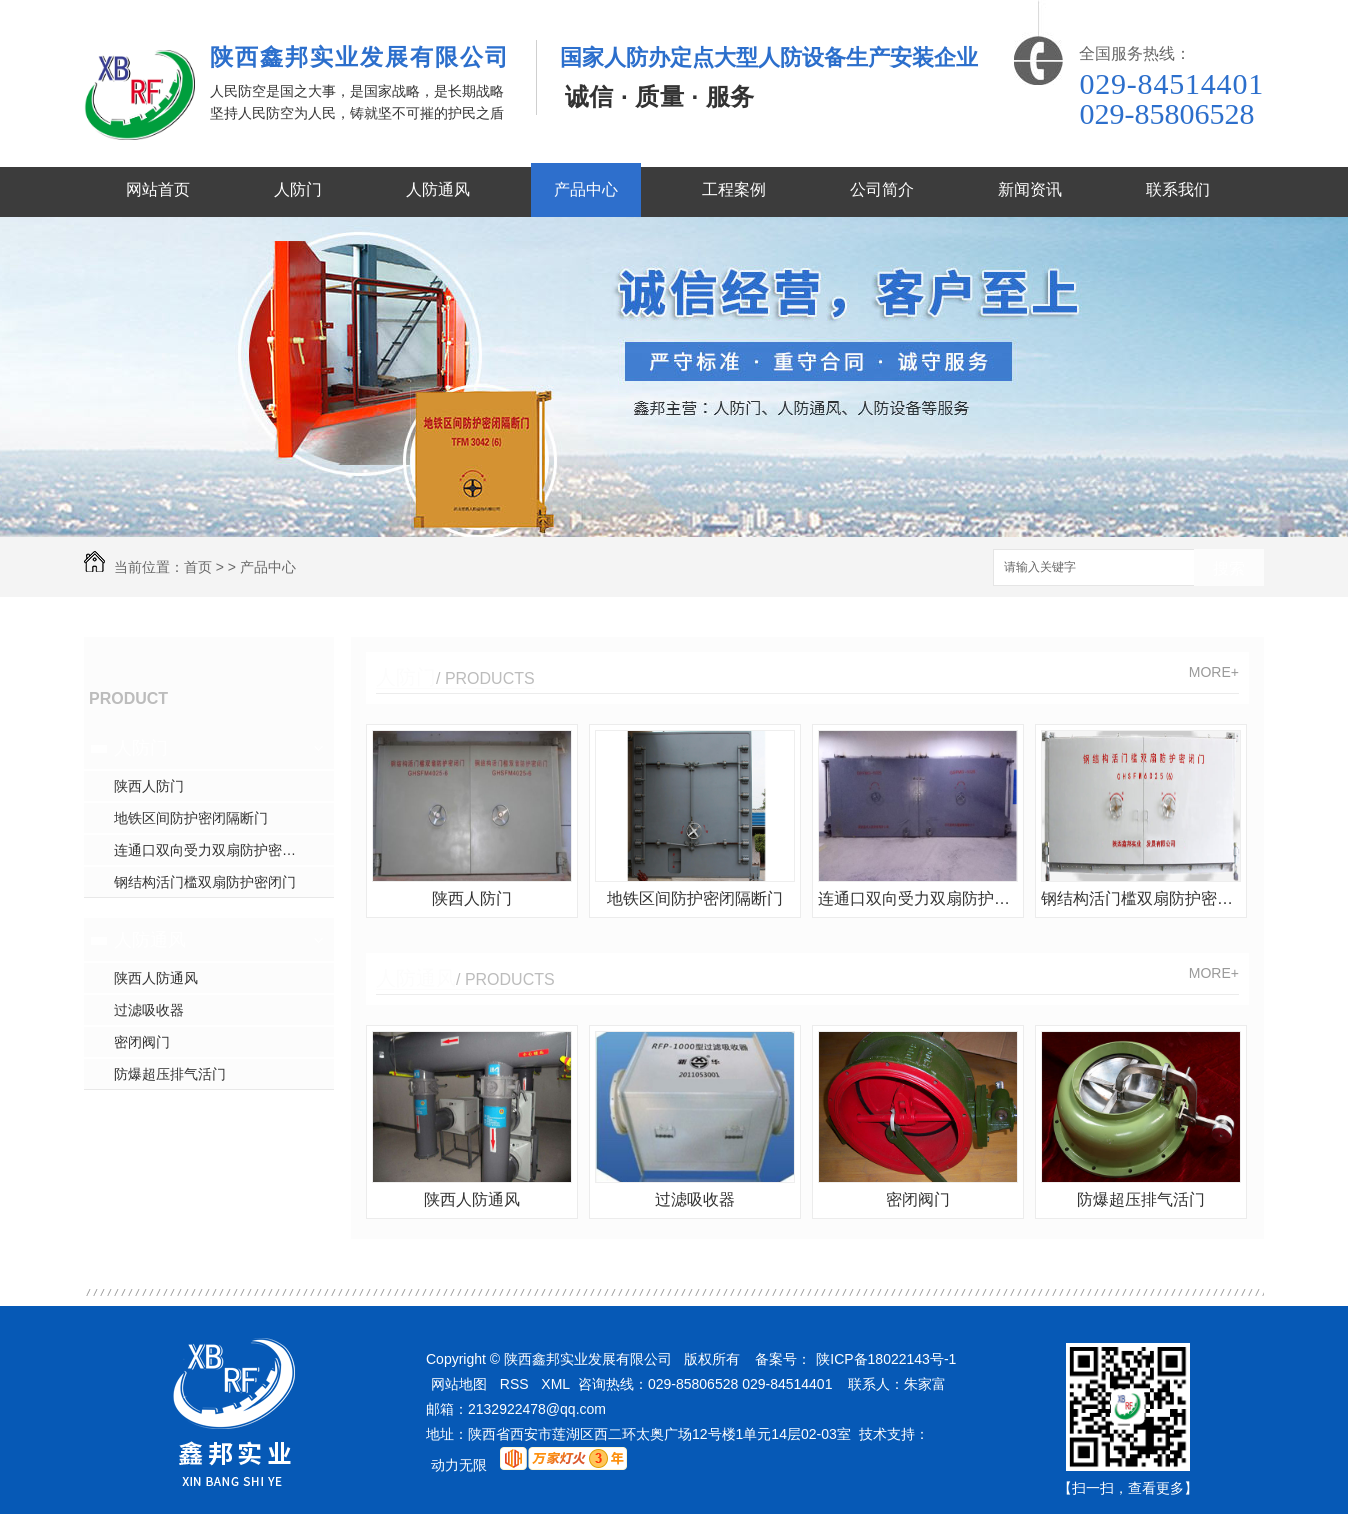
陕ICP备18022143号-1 (886, 1359)
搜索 (1229, 568)
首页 (198, 567)
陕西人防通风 (156, 978)
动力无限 (459, 1465)
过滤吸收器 (149, 1010)
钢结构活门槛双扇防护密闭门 (205, 882)
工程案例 (734, 189)
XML (555, 1384)
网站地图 (459, 1384)
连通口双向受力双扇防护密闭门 (212, 850)
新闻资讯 (1030, 189)
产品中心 (586, 189)
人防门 (298, 189)
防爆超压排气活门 (170, 1074)
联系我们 (1178, 189)
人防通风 (438, 189)
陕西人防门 (149, 786)
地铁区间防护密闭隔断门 (191, 818)
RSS (514, 1384)
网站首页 (158, 189)
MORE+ (1214, 672)
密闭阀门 (142, 1042)
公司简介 (882, 189)
